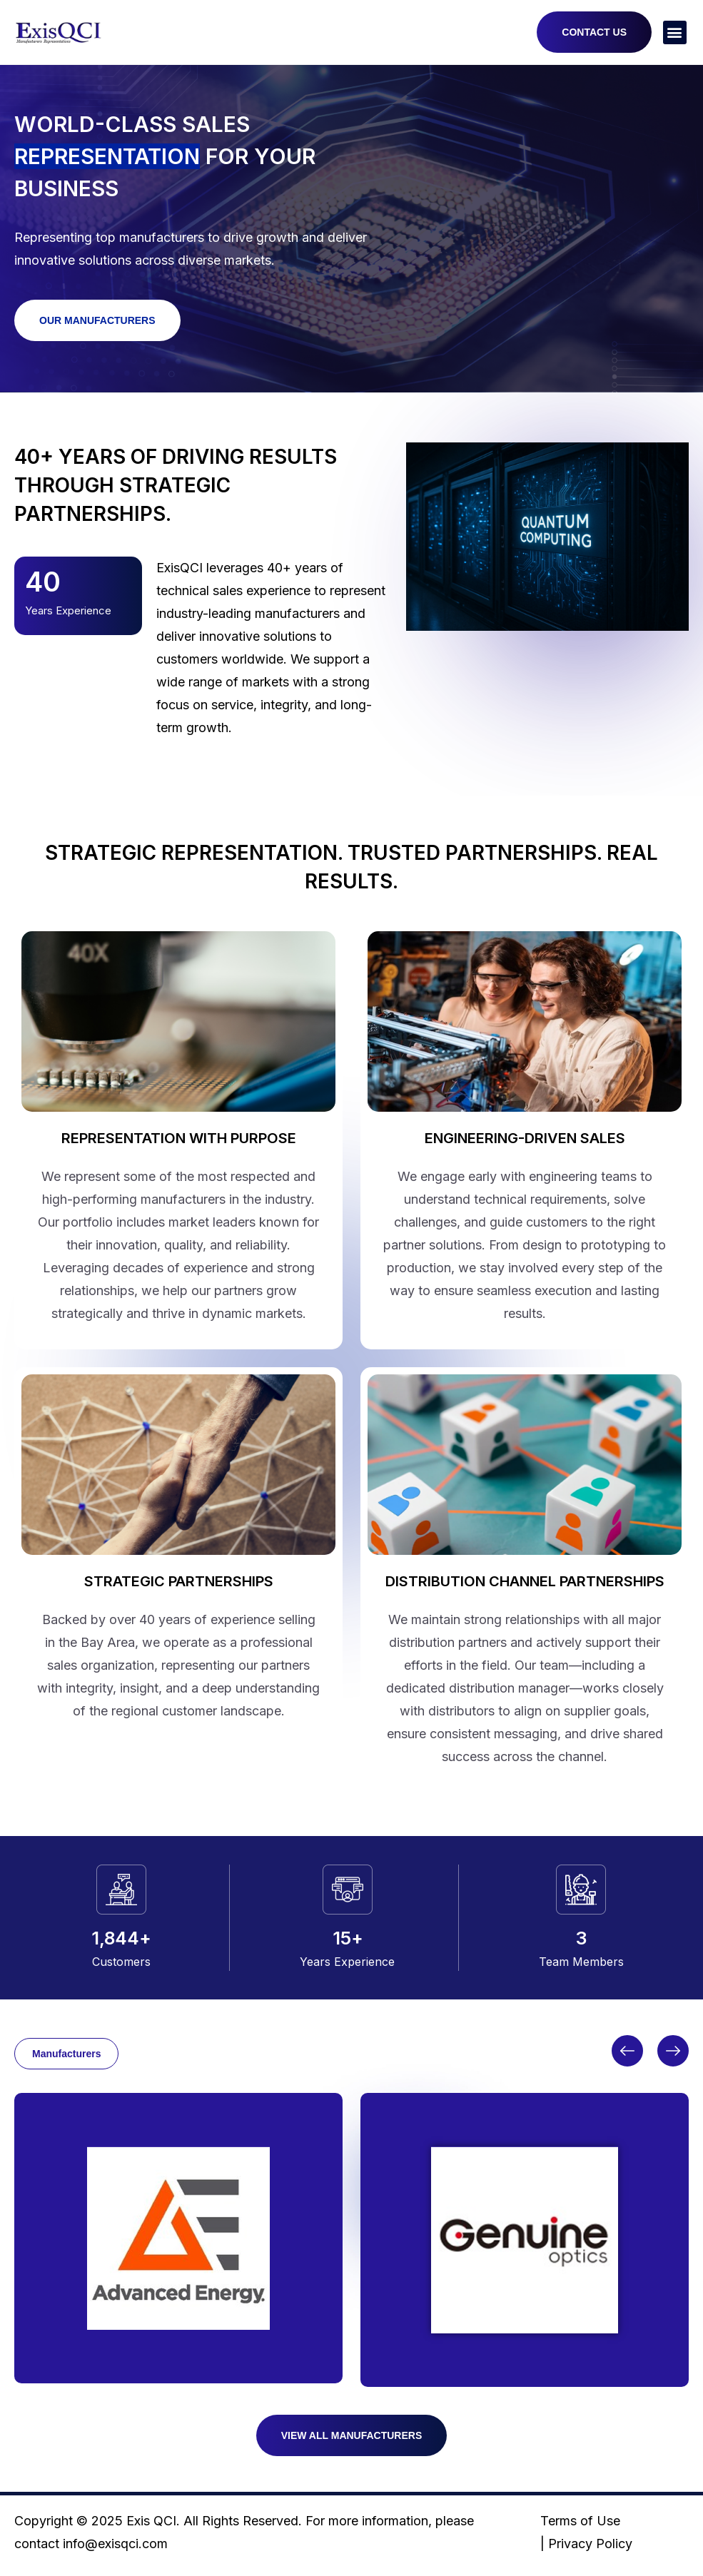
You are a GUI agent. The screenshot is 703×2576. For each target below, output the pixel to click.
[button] (675, 32)
